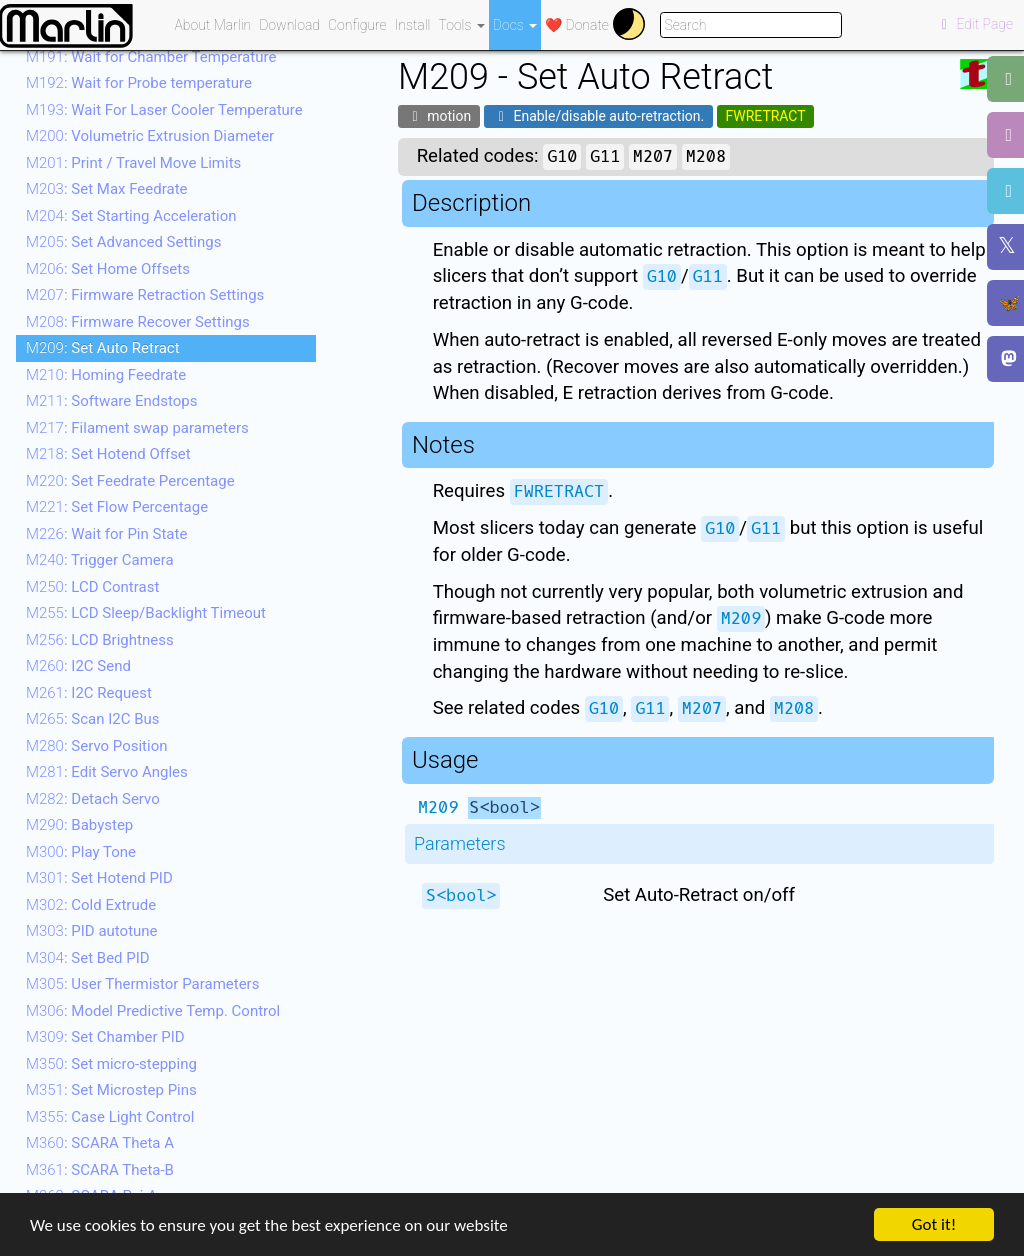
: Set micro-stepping (111, 1064)
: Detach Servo (93, 799)
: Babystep (79, 825)
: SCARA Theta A (100, 1143)
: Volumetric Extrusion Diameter (150, 136)
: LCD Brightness (100, 640)
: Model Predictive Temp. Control (153, 1011)
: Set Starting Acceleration (131, 216)
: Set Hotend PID (99, 878)
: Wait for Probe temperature (139, 83)
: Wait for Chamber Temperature (151, 57)
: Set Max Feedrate (107, 189)
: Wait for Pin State (106, 534)
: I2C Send (78, 666)
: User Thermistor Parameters (142, 984)
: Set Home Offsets (108, 269)
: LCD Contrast (92, 587)
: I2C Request (89, 693)
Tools (462, 25)
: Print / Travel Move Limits (133, 163)
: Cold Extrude (91, 905)
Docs (515, 25)
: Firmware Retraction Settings (145, 295)
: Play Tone (81, 852)
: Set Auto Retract (103, 348)
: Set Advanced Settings (123, 242)
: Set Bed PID (88, 958)
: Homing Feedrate (106, 375)
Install (413, 25)
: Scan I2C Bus (93, 719)
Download (289, 25)
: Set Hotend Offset (108, 454)
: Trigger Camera (100, 560)
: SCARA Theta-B (100, 1170)
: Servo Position (97, 746)
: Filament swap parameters (137, 428)
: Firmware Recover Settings (138, 322)
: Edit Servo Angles (107, 772)
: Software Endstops (111, 401)
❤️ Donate (577, 25)
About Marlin (213, 25)
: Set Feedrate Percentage (130, 481)
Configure (357, 25)
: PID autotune (92, 931)
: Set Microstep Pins (111, 1090)
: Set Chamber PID (105, 1037)
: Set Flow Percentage (117, 507)
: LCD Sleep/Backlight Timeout (146, 613)
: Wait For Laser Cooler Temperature (164, 110)
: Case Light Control (110, 1117)
